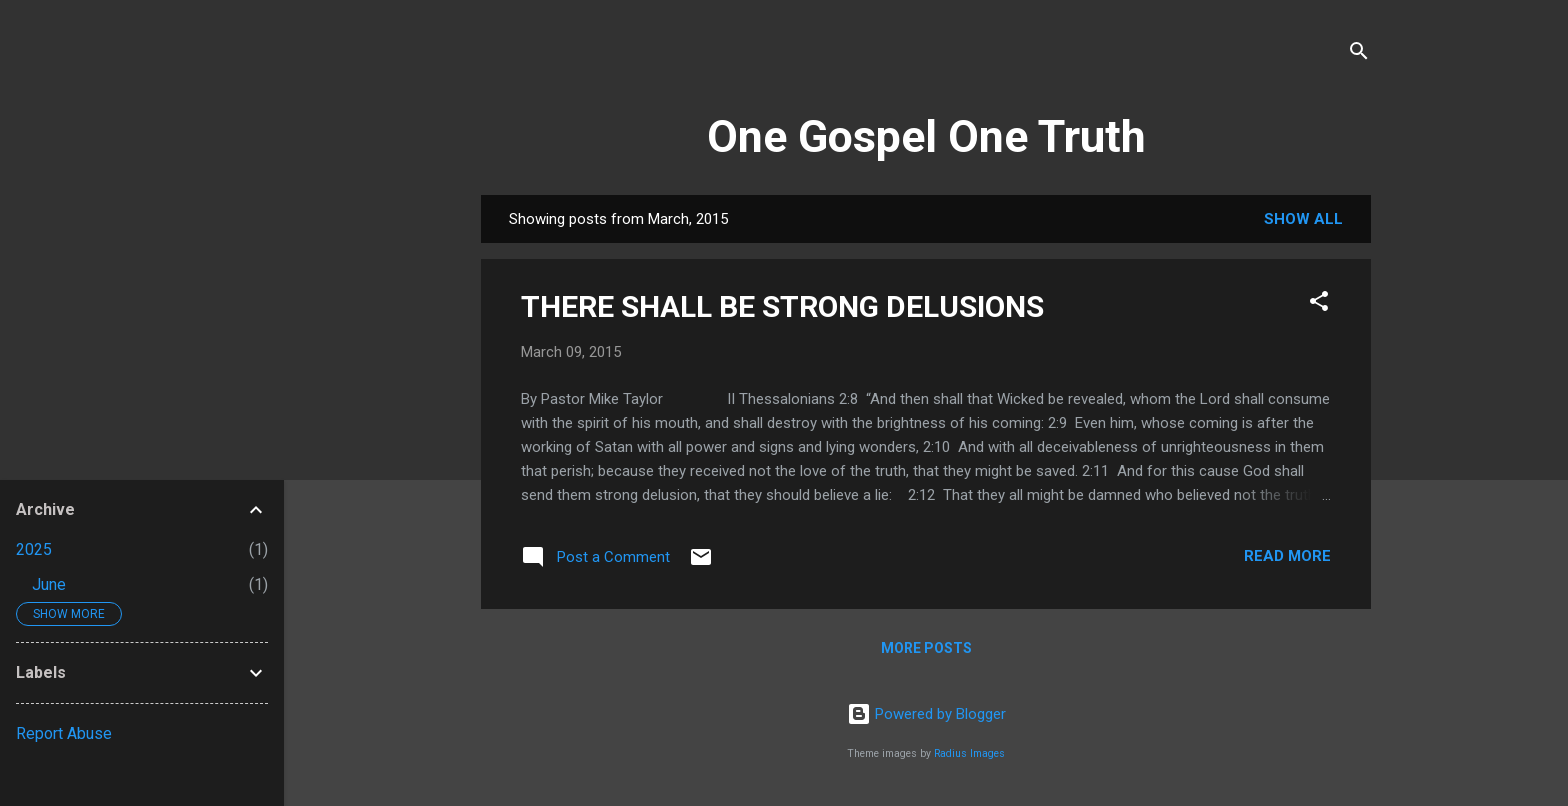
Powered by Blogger (926, 714)
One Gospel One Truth (926, 136)
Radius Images (969, 753)
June (49, 584)
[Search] (1359, 54)
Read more (1287, 556)
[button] (1319, 304)
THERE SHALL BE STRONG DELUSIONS (782, 306)
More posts (926, 648)
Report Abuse (64, 733)
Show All (1303, 219)
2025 (34, 549)
